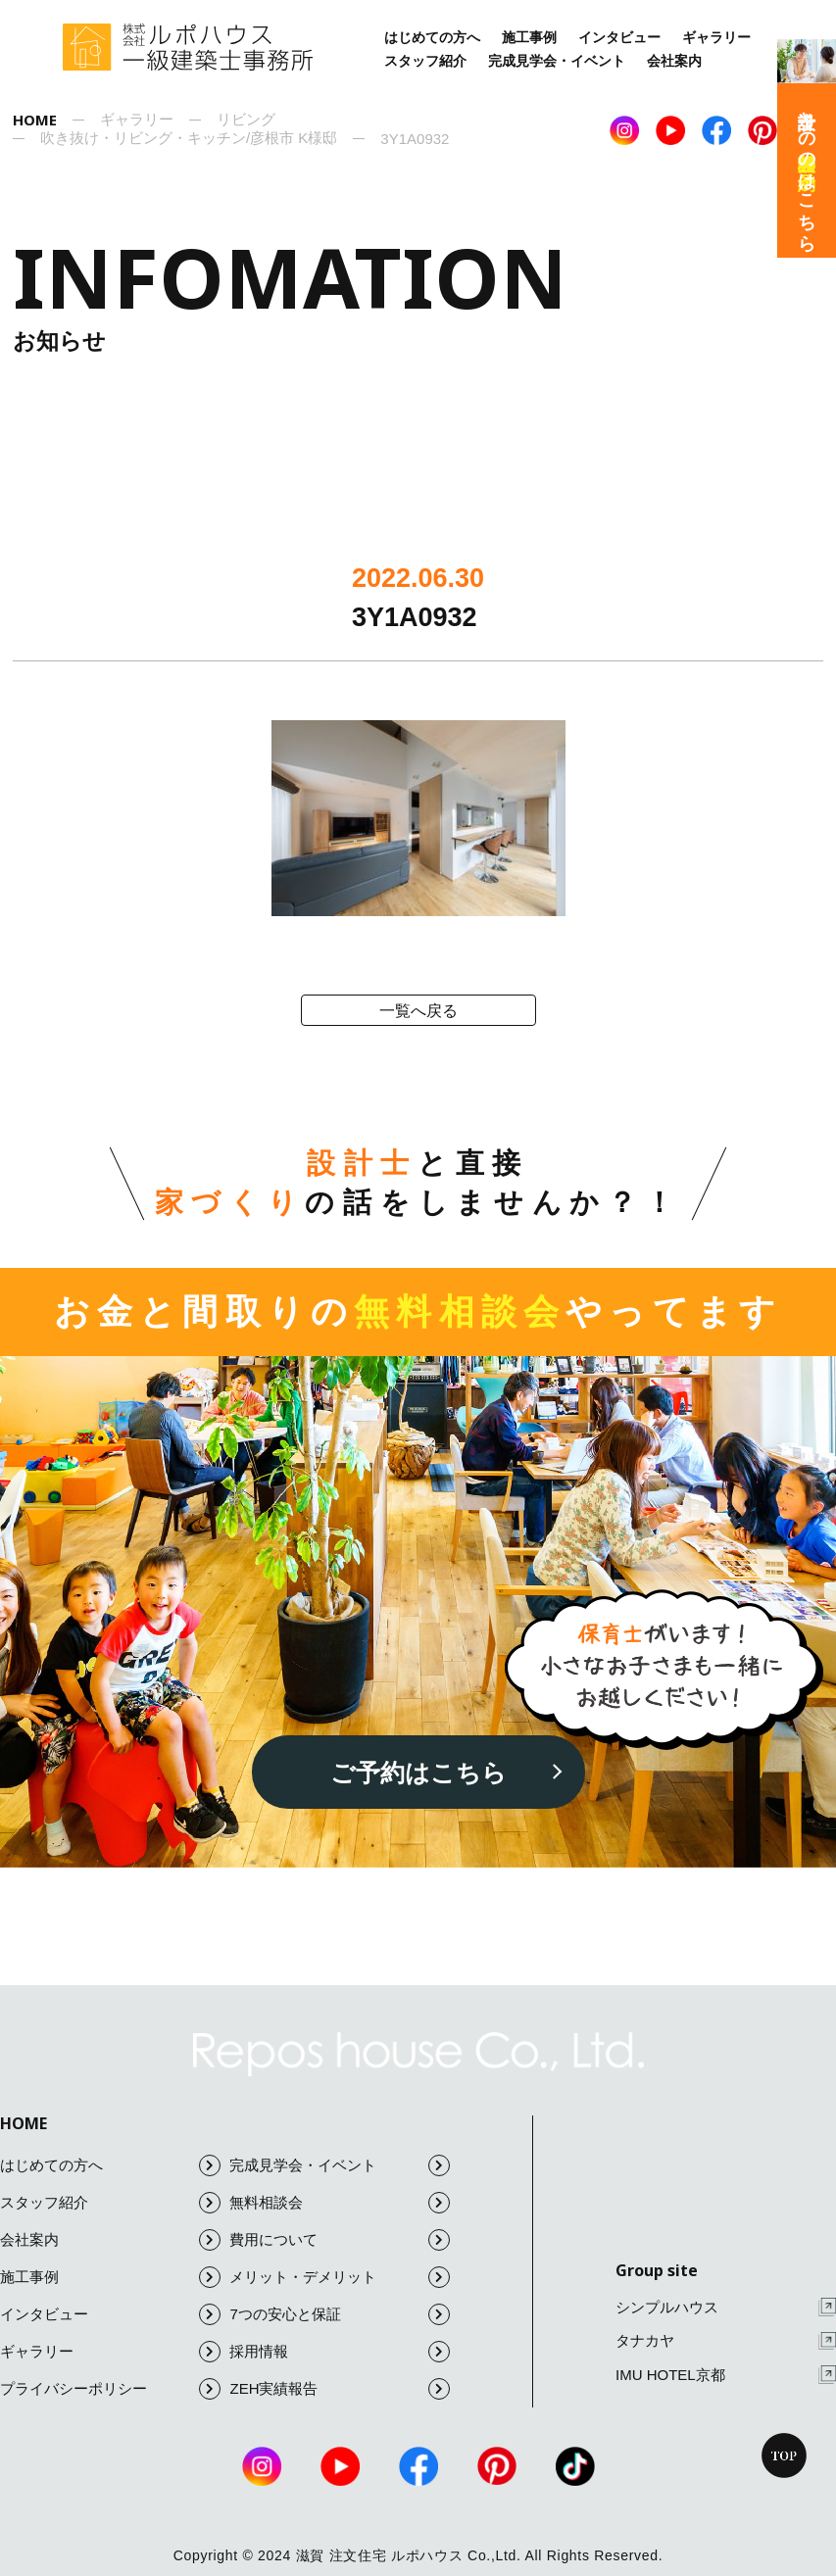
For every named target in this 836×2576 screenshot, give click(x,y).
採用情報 (339, 2351)
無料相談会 (339, 2202)
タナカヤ (725, 2341)
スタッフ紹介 (425, 61)
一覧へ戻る (418, 1010)
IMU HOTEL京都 (725, 2374)
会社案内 (674, 61)
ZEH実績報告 (339, 2389)
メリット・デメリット (339, 2277)
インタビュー (619, 37)
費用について (339, 2240)
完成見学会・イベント (556, 61)
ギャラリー (716, 37)
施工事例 (529, 37)
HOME (23, 2123)
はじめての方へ (432, 37)
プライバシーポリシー (110, 2389)
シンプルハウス (725, 2307)
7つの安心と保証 (339, 2314)
